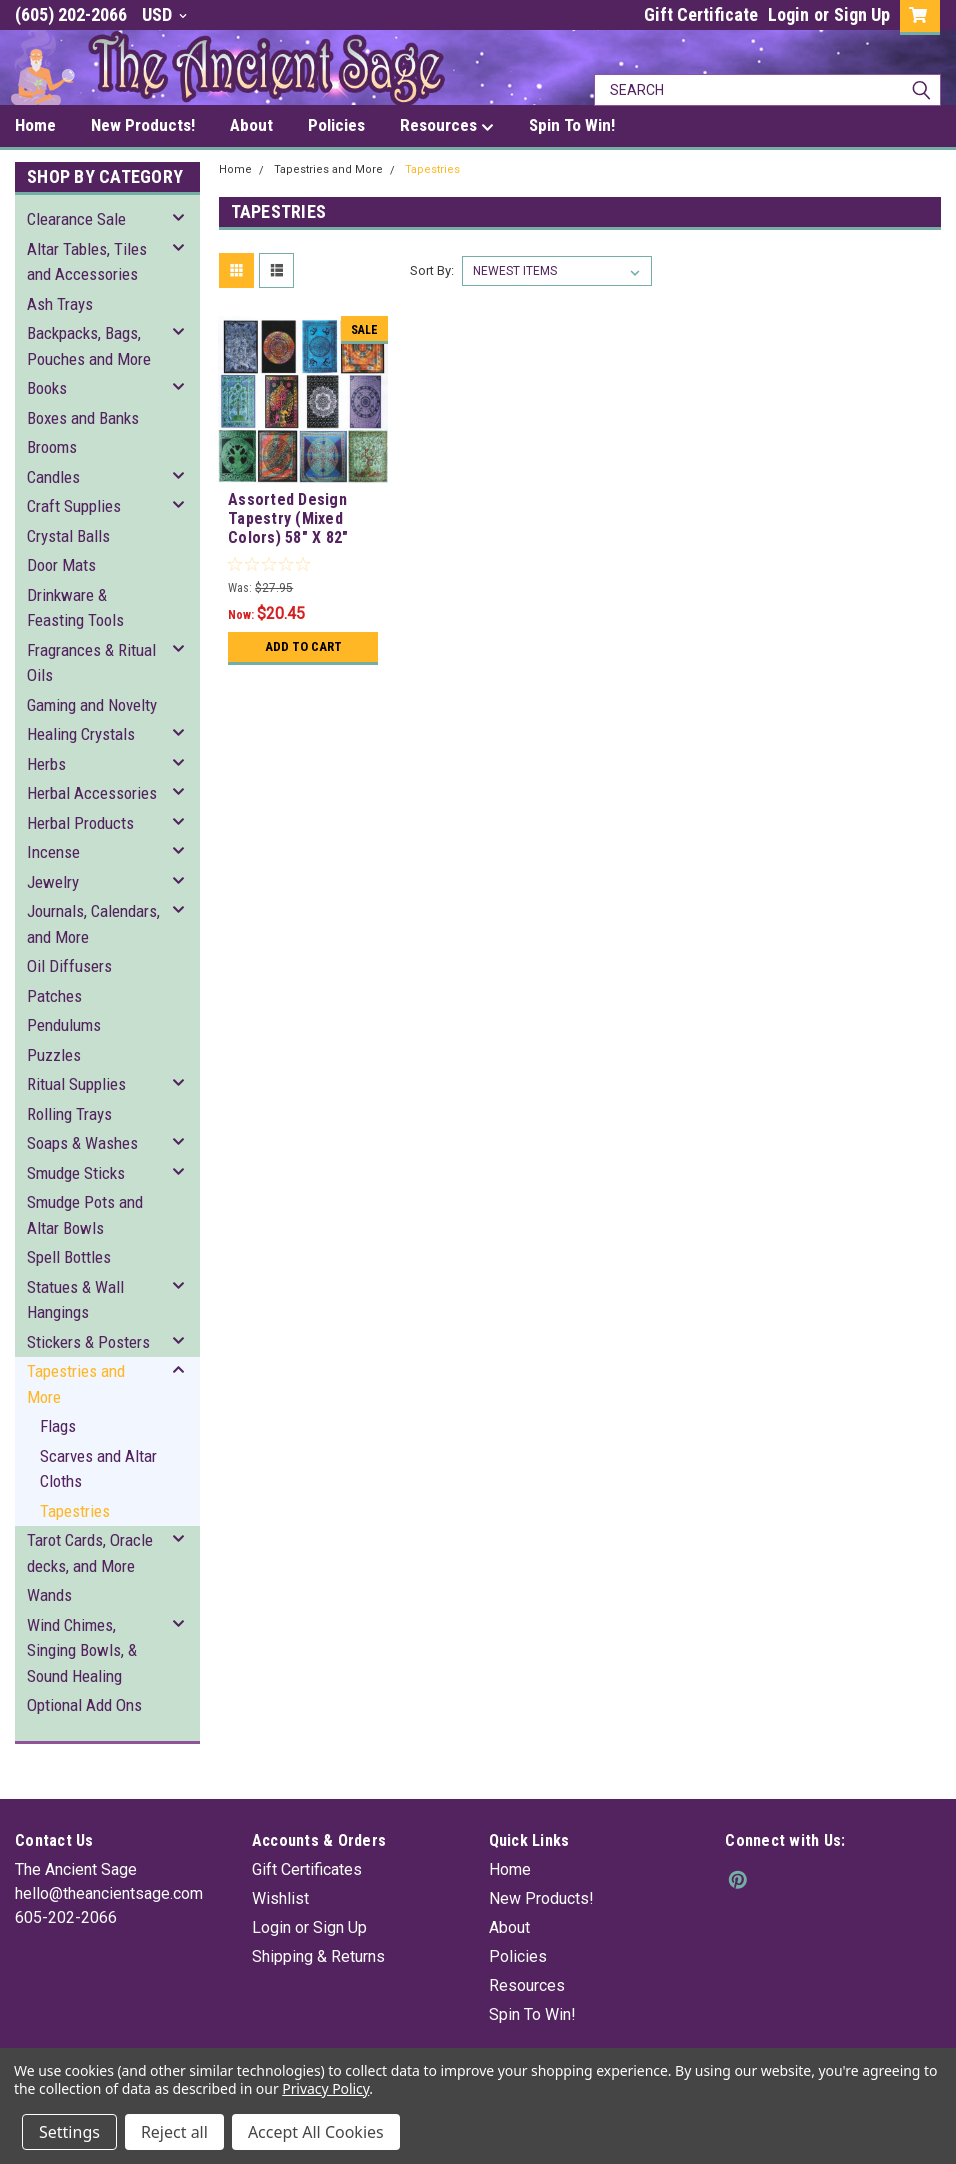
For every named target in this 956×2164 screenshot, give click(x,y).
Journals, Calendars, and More (93, 924)
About (509, 1927)
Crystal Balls (68, 536)
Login (788, 14)
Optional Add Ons (84, 1705)
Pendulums (64, 1025)
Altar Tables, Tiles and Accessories (87, 262)
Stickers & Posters (88, 1342)
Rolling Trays (69, 1114)
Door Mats (61, 565)
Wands (49, 1595)
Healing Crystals (81, 734)
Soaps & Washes (82, 1143)
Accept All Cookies (316, 2132)
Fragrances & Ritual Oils (91, 663)
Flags (58, 1426)
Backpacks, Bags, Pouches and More (89, 346)
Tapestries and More (76, 1384)
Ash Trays (60, 304)
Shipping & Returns (318, 1956)
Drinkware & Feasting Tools (75, 608)
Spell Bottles (69, 1257)
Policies (518, 1956)
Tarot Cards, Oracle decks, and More (90, 1553)
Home (235, 169)
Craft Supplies (74, 506)
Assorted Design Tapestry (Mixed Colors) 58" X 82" (288, 518)
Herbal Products (80, 823)
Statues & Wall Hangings (75, 1300)
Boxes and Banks (83, 418)
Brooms (52, 447)
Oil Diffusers (69, 966)
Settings (69, 2132)
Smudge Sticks (76, 1173)
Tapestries (75, 1511)
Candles (53, 477)
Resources (527, 1985)
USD (164, 14)
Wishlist (280, 1898)
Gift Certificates (307, 1869)
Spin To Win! (532, 2014)
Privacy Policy (325, 2088)
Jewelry (53, 882)
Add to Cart (303, 646)
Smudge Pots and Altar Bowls (85, 1215)
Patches (54, 996)
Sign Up (862, 14)
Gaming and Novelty (92, 705)
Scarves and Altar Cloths (98, 1469)
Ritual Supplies (76, 1084)
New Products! (541, 1898)
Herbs (46, 764)
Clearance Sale (76, 219)
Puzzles (54, 1055)
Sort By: (432, 270)
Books (47, 388)
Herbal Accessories (92, 793)
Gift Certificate (701, 14)
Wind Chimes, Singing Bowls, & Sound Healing (82, 1650)
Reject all (174, 2132)
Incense (53, 852)
